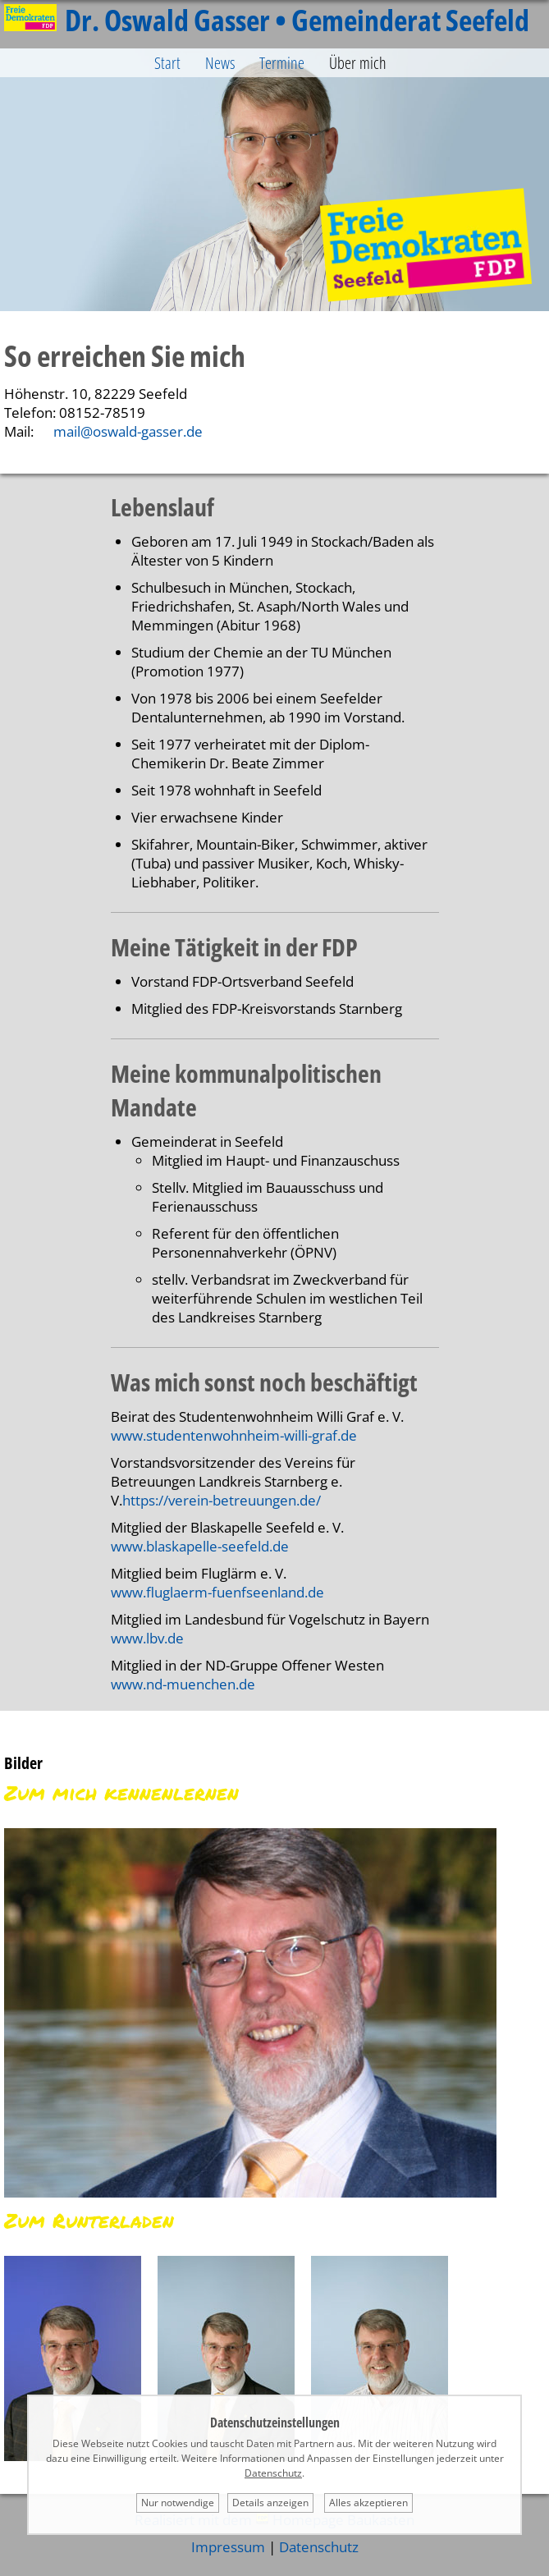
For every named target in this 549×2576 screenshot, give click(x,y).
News (220, 63)
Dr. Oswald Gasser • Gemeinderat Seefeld (266, 20)
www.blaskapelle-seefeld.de (200, 1546)
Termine (281, 63)
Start (167, 63)
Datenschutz (319, 2546)
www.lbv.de (147, 1638)
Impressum (228, 2546)
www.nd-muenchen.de (183, 1684)
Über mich (358, 63)
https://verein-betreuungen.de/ (221, 1500)
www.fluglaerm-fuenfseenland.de (217, 1592)
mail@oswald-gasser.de (128, 431)
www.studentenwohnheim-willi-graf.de (234, 1435)
